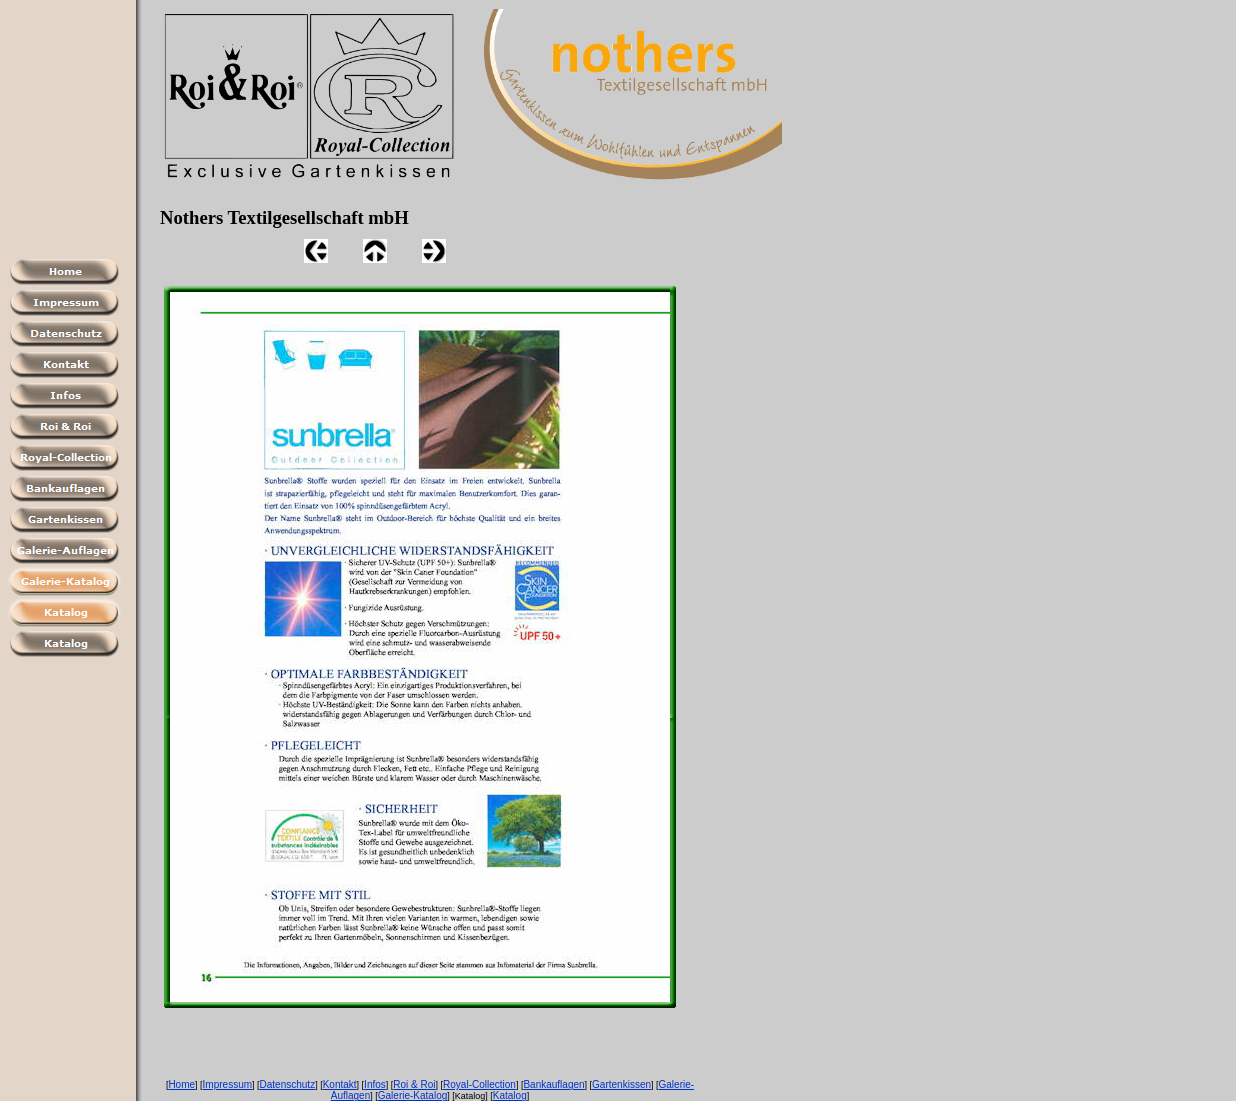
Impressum (227, 1084)
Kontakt (340, 1084)
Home (181, 1084)
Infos (375, 1084)
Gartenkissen (621, 1084)
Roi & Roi (414, 1084)
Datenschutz (288, 1084)
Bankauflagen (553, 1084)
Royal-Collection (479, 1084)
